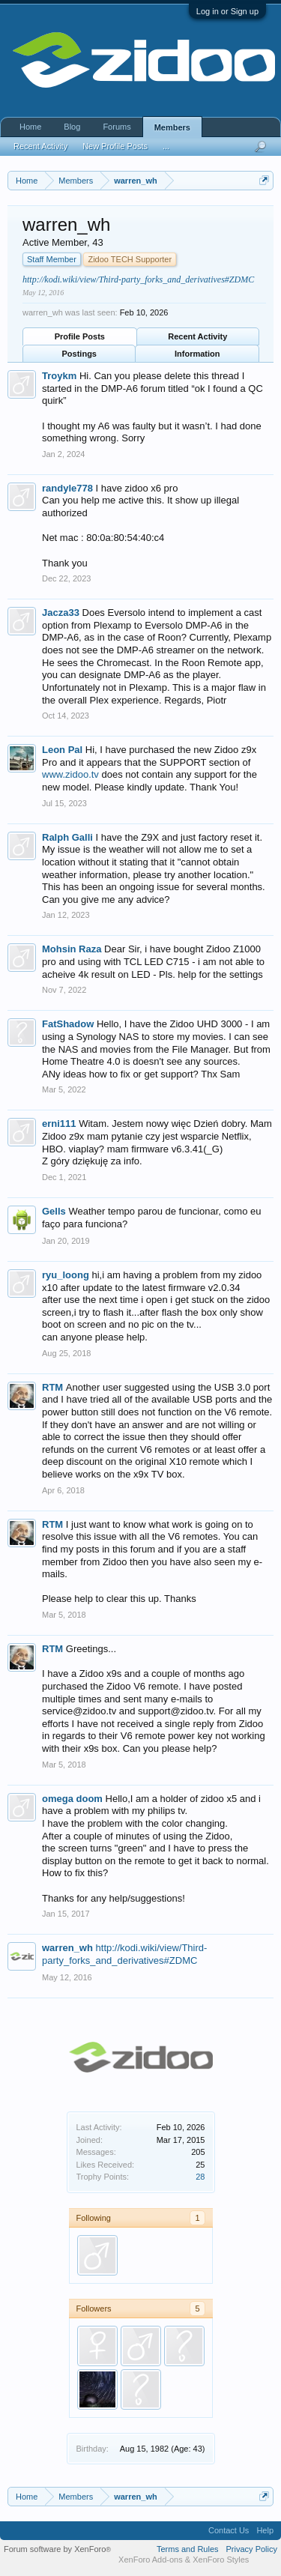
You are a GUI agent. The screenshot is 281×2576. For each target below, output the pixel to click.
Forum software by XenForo (57, 2549)
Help (265, 2530)
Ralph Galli (67, 837)
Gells (54, 1211)
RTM (52, 1387)
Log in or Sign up (227, 11)
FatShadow (68, 1024)
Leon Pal (62, 749)
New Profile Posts (115, 146)
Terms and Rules (188, 2549)
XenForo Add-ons (150, 2559)
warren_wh (67, 1947)
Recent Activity (197, 336)
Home (30, 126)
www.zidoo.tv (70, 774)
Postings (79, 353)
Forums (116, 126)
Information (197, 353)
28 (200, 2176)
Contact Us (228, 2530)
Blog (72, 126)
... (166, 146)
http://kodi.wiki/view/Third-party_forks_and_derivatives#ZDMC (138, 279)
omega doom (72, 1798)
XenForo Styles (221, 2559)
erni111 (59, 1123)
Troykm (59, 375)
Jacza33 (60, 612)
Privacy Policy (251, 2549)
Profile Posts (80, 336)
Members (172, 127)
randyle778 (67, 488)
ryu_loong (65, 1275)
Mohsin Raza (71, 949)
